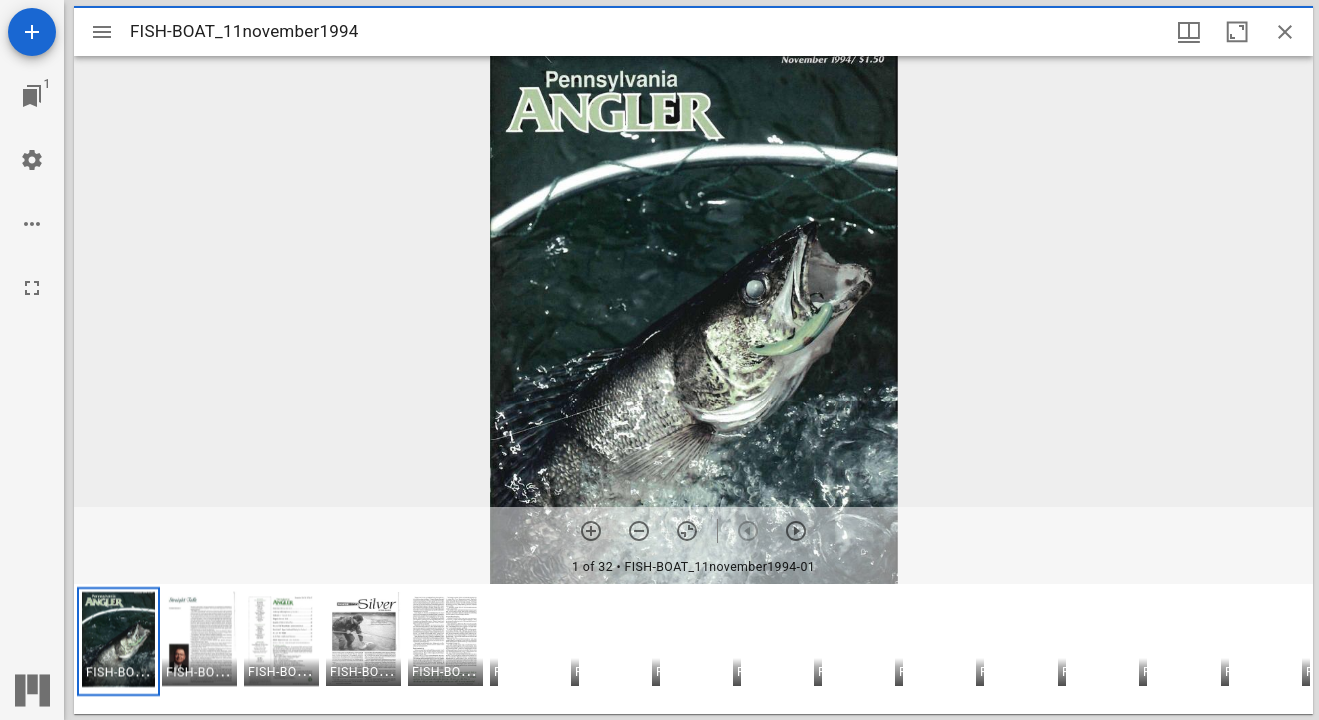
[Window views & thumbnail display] (1189, 32)
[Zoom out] (639, 531)
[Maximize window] (1237, 32)
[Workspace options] (32, 224)
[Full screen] (32, 288)
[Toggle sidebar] (102, 32)
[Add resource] (32, 32)
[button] (118, 641)
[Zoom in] (591, 531)
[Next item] (796, 531)
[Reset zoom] (687, 531)
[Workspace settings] (32, 160)
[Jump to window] (32, 96)
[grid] (693, 649)
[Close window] (1285, 32)
